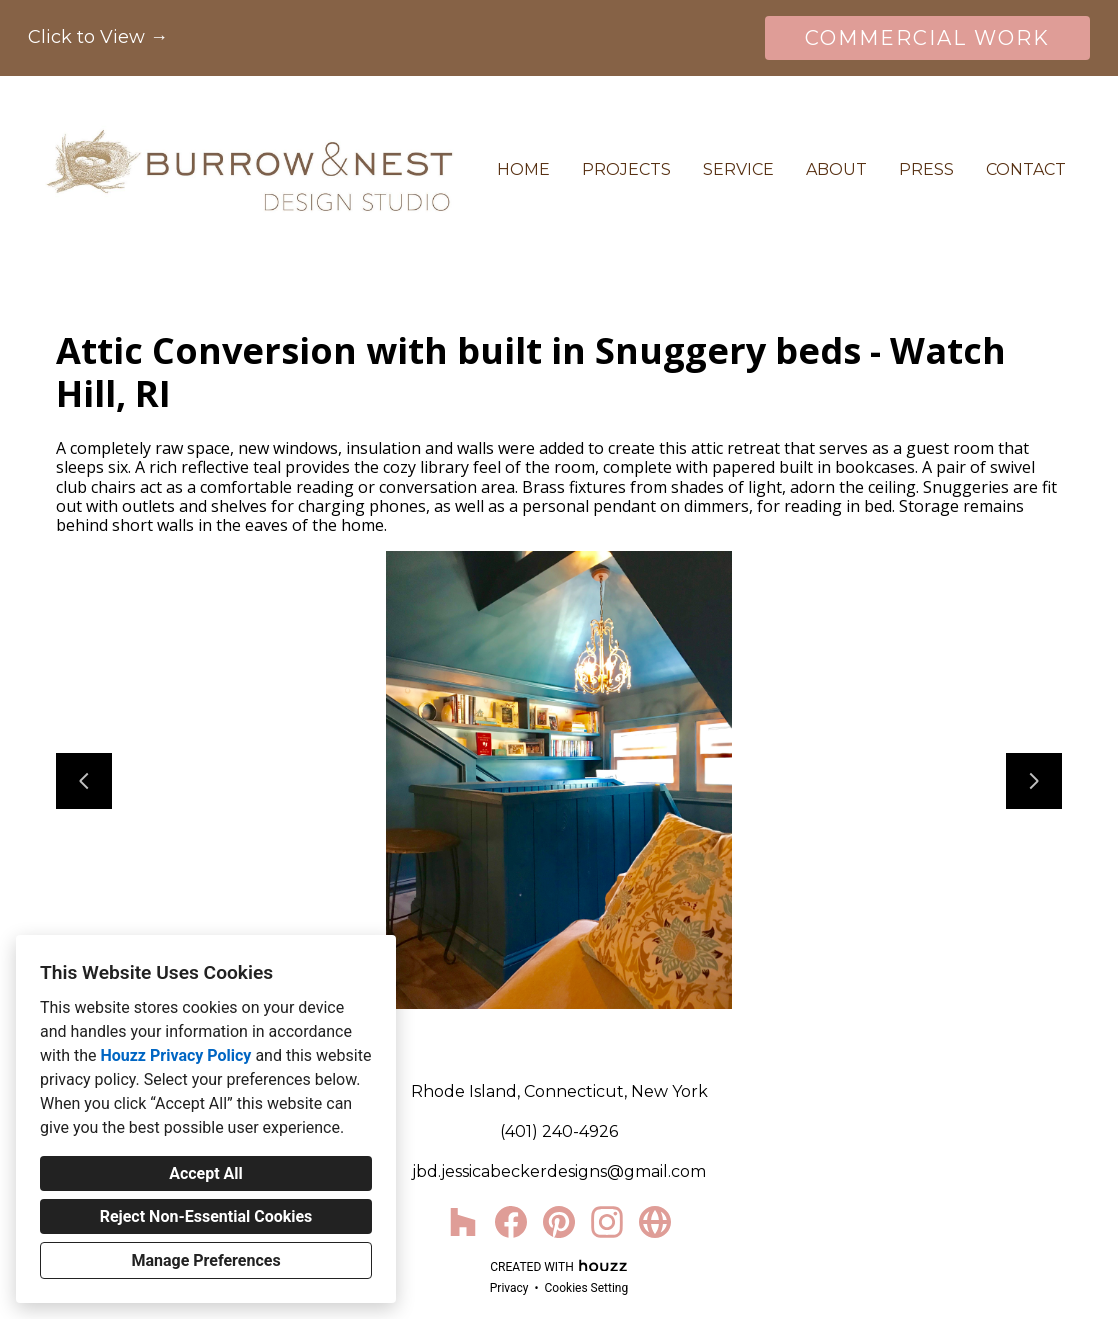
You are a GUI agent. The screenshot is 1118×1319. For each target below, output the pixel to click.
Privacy (509, 1288)
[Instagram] (607, 1222)
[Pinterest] (559, 1222)
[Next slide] (1034, 781)
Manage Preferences (205, 1260)
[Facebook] (511, 1222)
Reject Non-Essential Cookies (206, 1216)
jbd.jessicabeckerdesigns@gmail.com (559, 1171)
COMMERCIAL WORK (927, 38)
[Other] (655, 1222)
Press (926, 169)
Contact (1026, 169)
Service (738, 169)
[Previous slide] (84, 781)
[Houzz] (463, 1222)
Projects (626, 169)
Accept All (206, 1173)
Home (523, 169)
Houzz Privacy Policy (175, 1055)
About (836, 169)
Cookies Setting (587, 1288)
